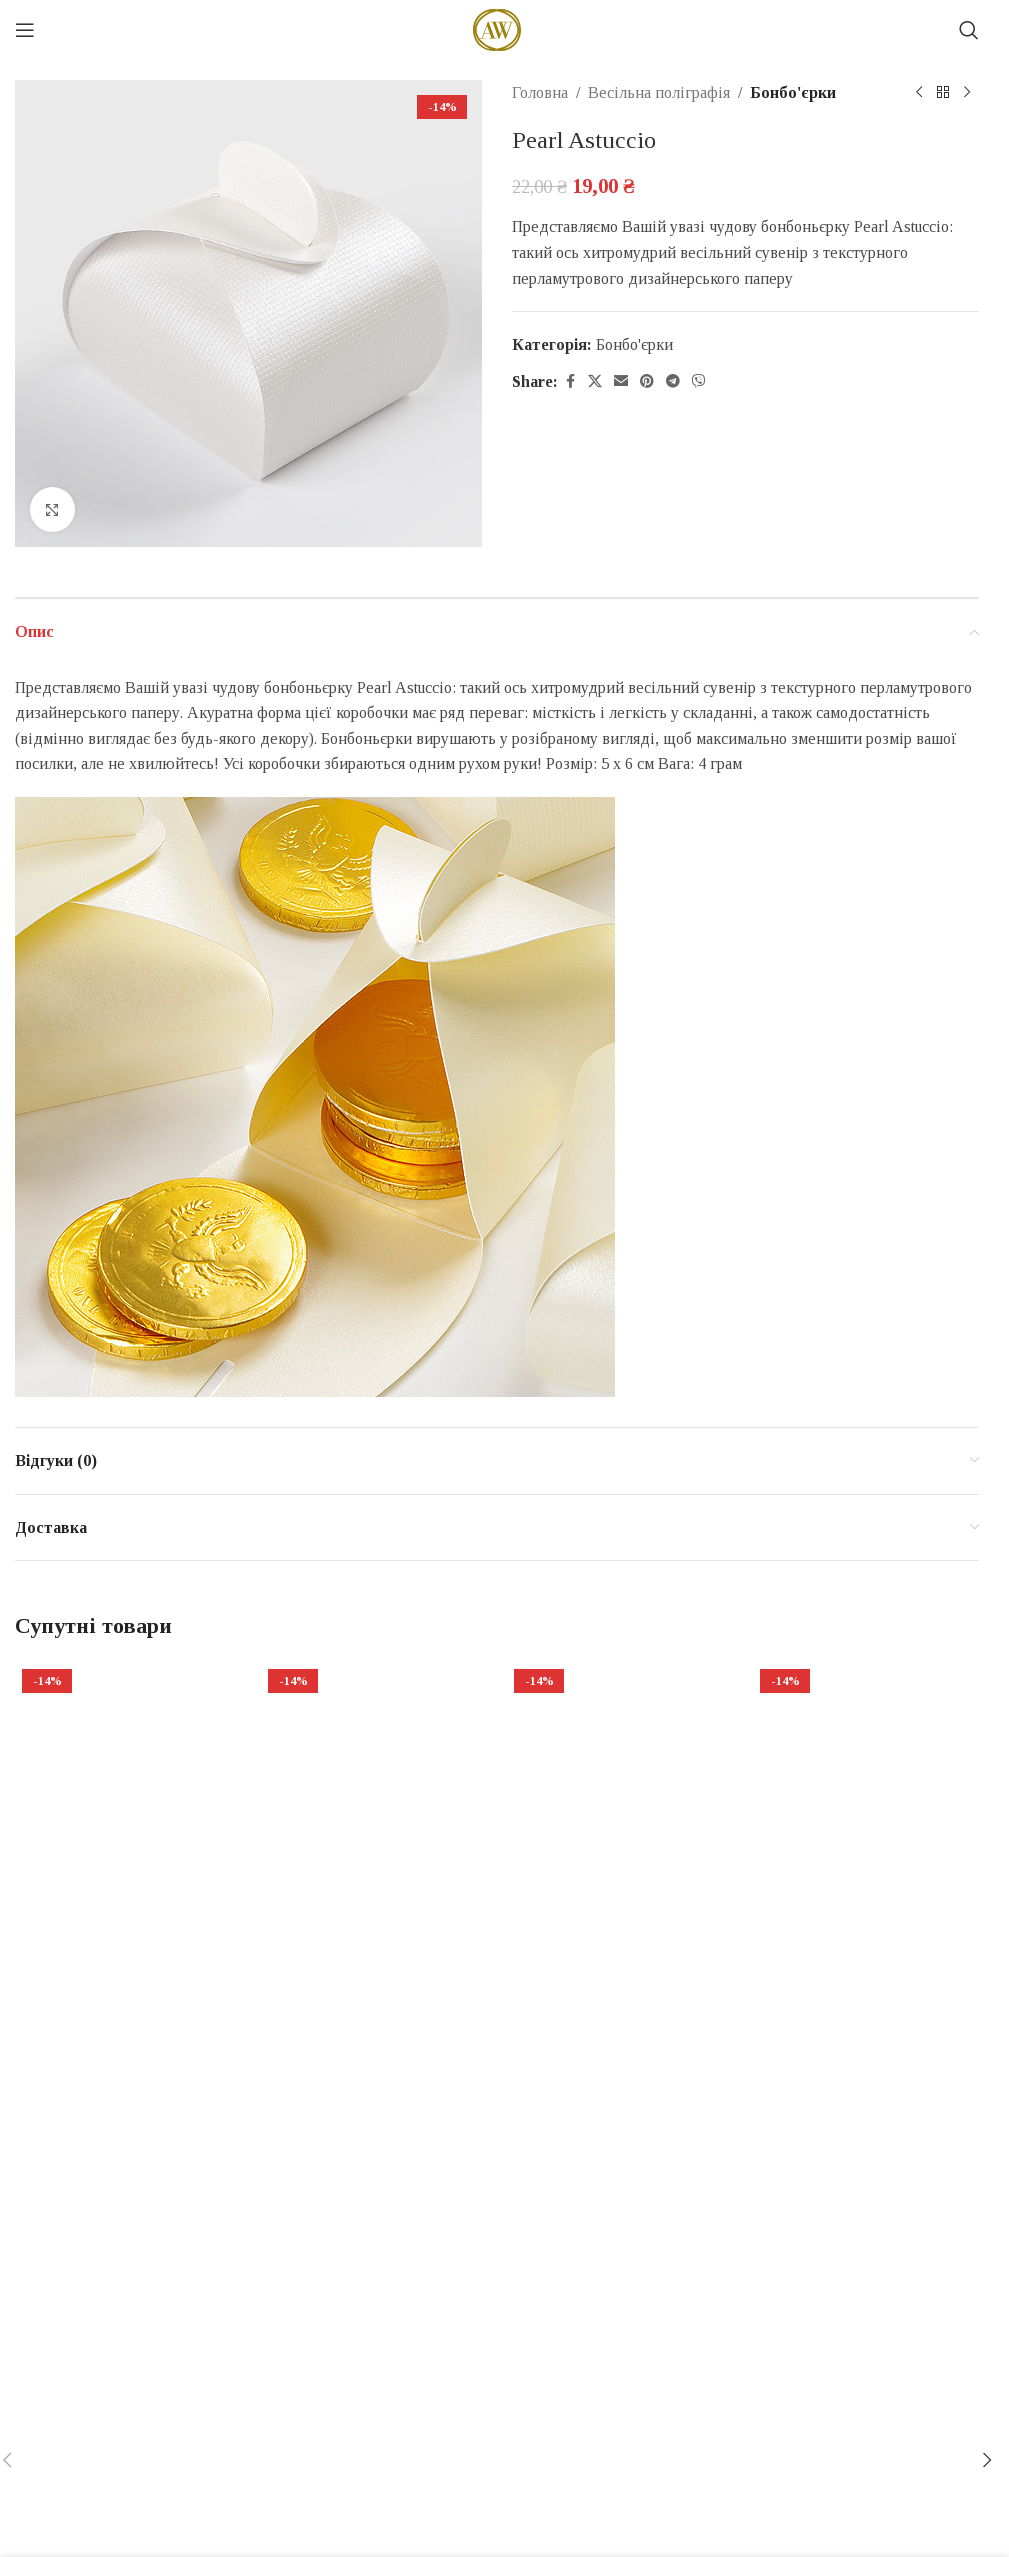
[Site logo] (497, 28)
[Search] (969, 30)
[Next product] (967, 93)
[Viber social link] (699, 382)
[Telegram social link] (673, 382)
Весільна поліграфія (659, 92)
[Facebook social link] (570, 382)
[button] (987, 2460)
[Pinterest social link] (647, 382)
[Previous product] (919, 93)
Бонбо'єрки (793, 92)
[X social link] (595, 382)
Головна (540, 92)
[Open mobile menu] (25, 30)
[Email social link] (621, 382)
